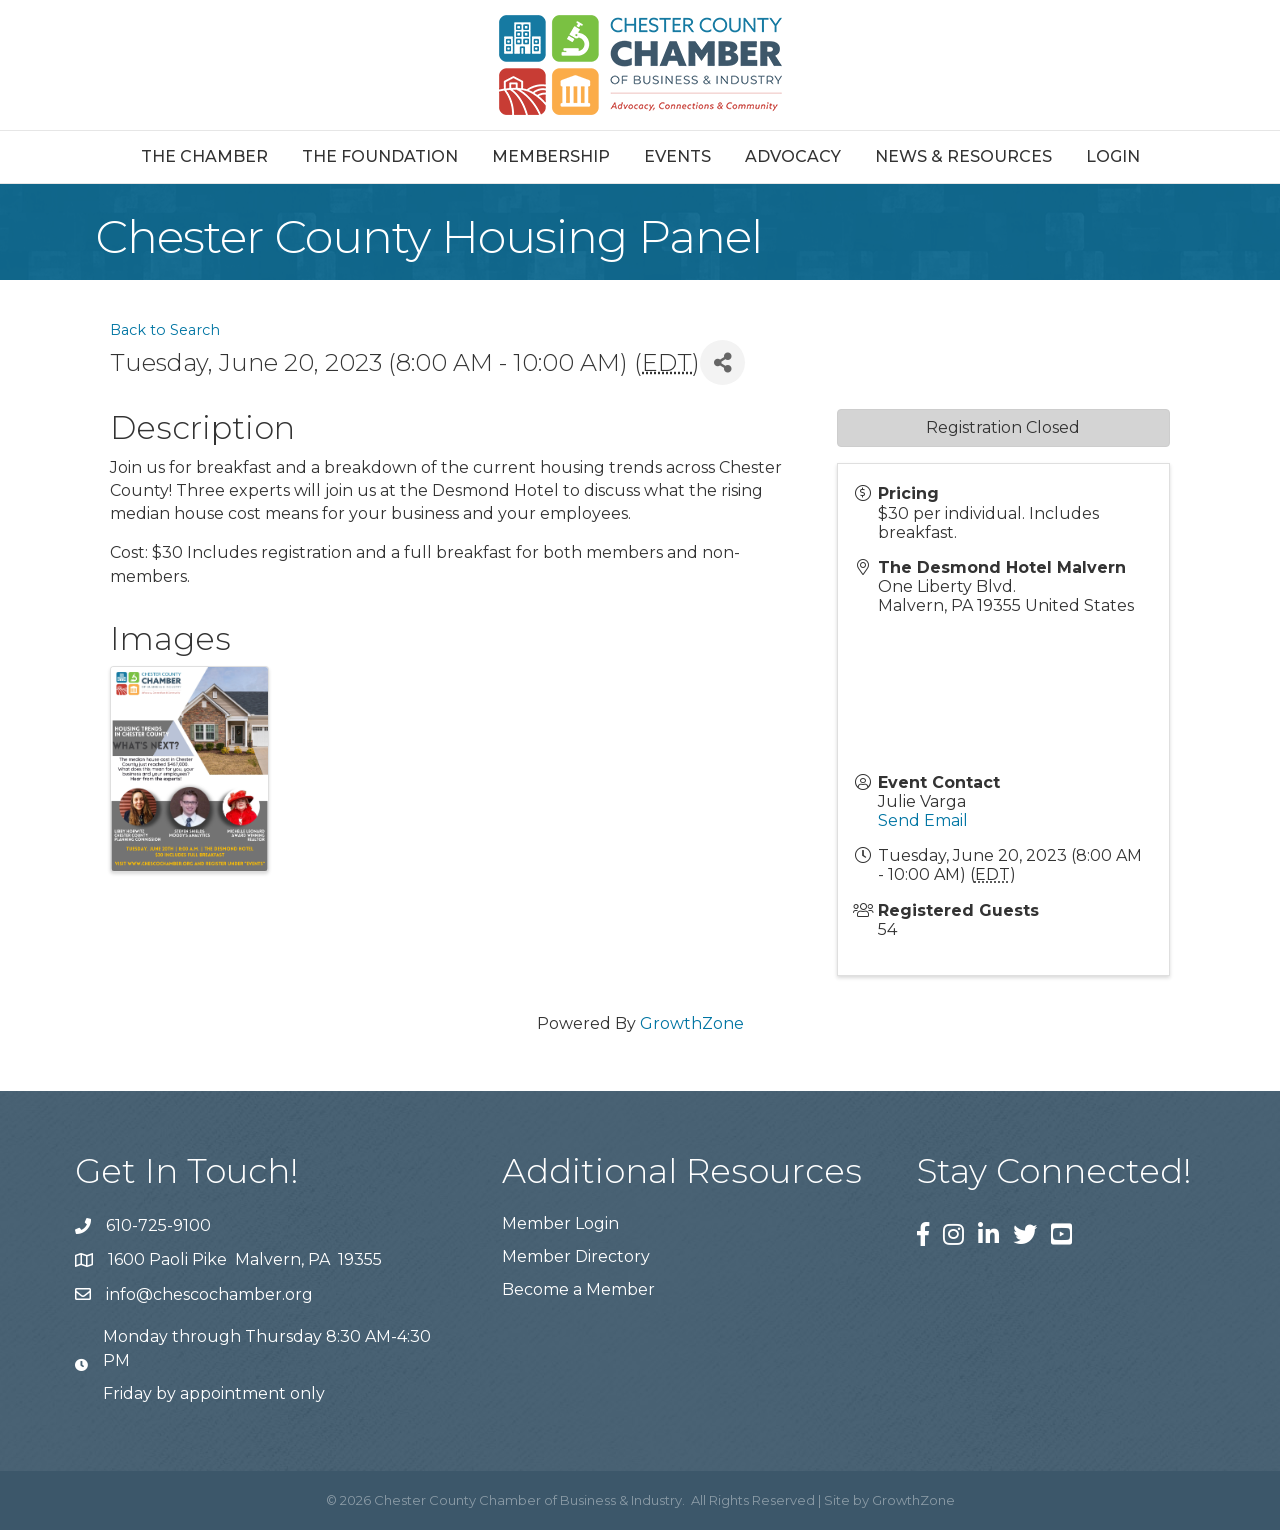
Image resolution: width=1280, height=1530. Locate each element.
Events (677, 156)
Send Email (923, 820)
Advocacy (793, 156)
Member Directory (576, 1256)
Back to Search (165, 330)
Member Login (560, 1223)
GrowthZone (692, 1023)
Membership (551, 156)
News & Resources (963, 156)
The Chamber (204, 156)
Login (1113, 156)
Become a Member (578, 1289)
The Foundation (380, 156)
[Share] (722, 362)
